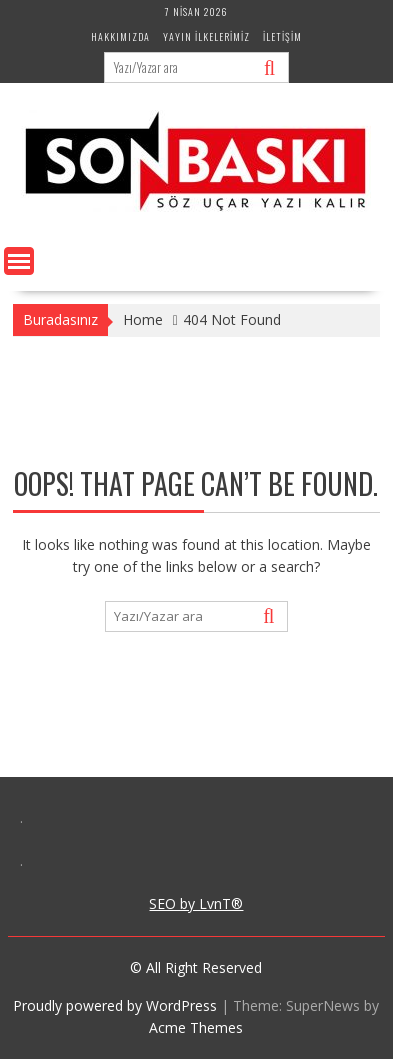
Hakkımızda (120, 36)
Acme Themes (196, 1027)
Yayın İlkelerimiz (206, 36)
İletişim (282, 36)
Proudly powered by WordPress (115, 1005)
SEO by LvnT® (196, 903)
